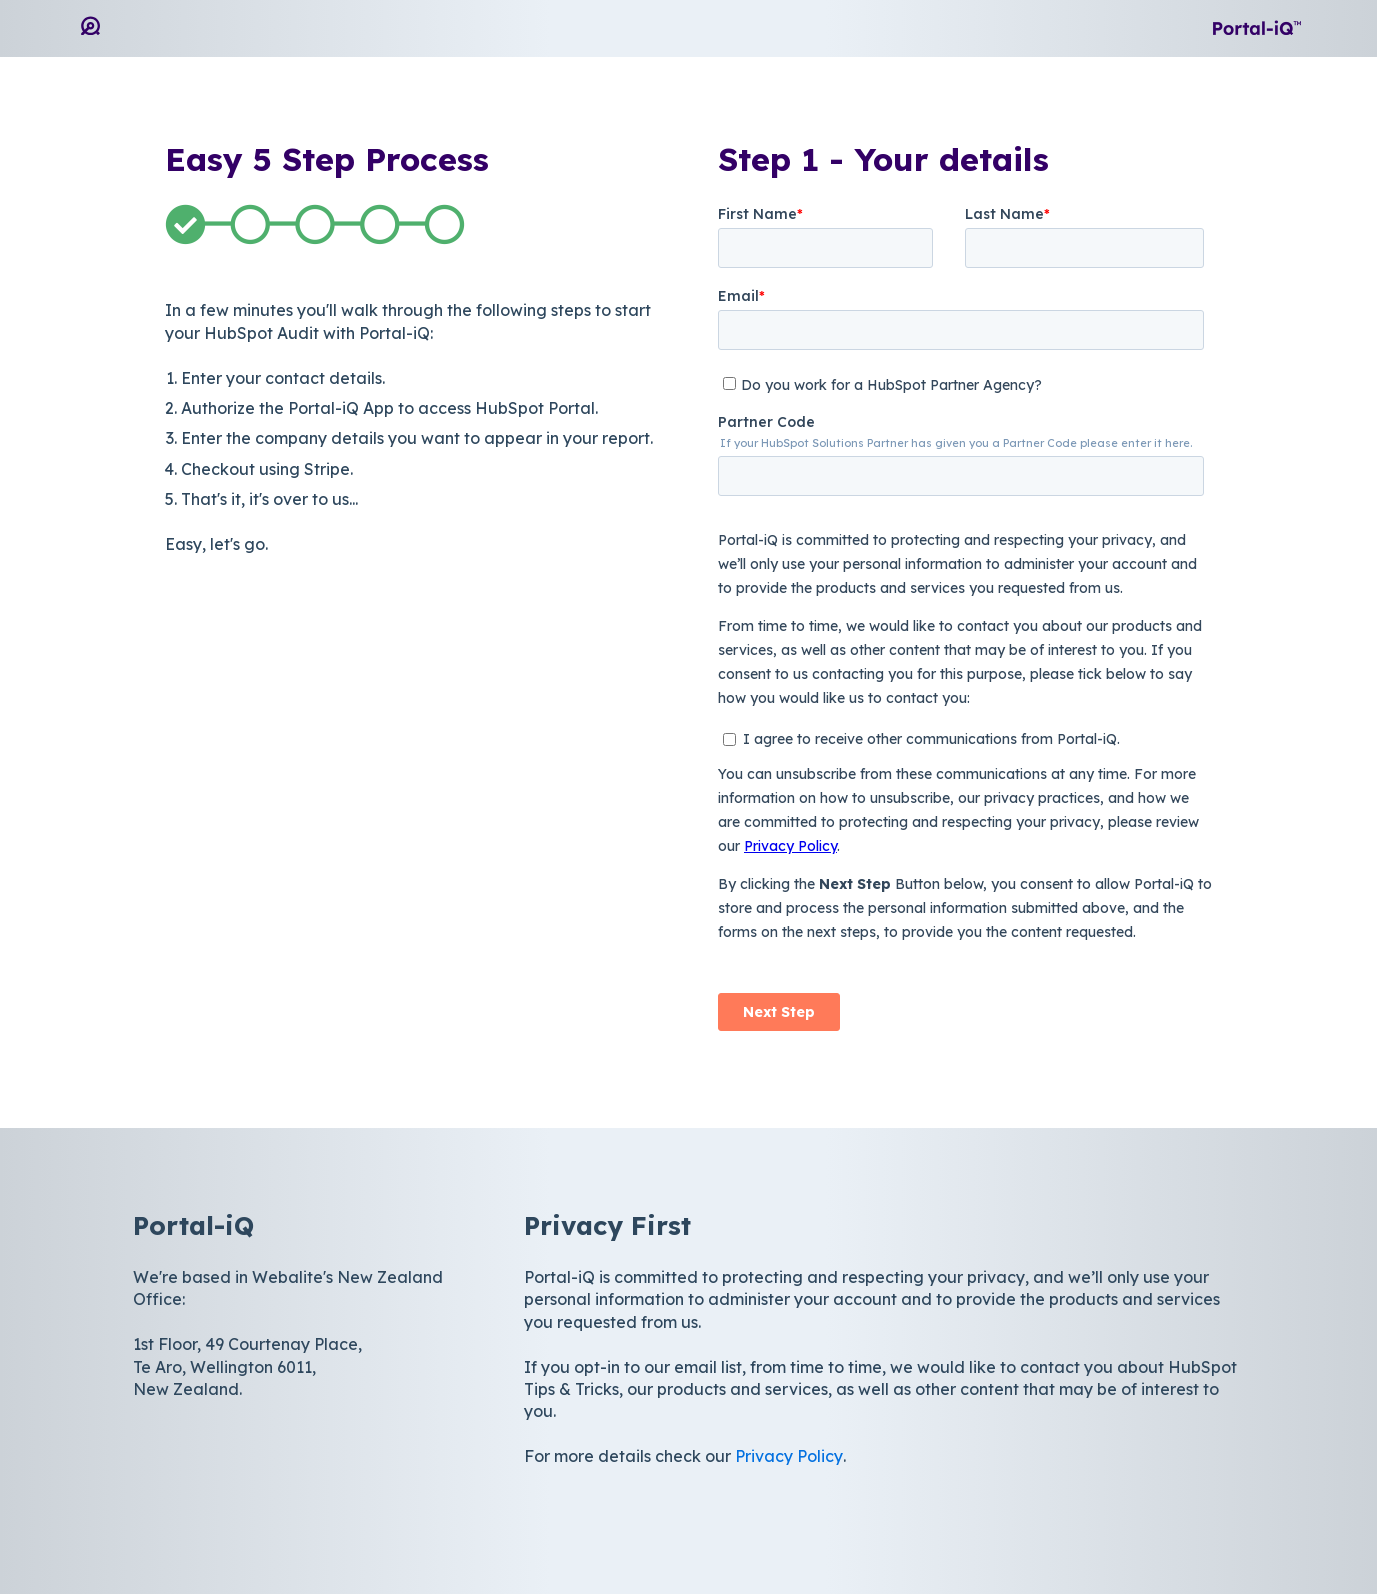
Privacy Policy (789, 1456)
